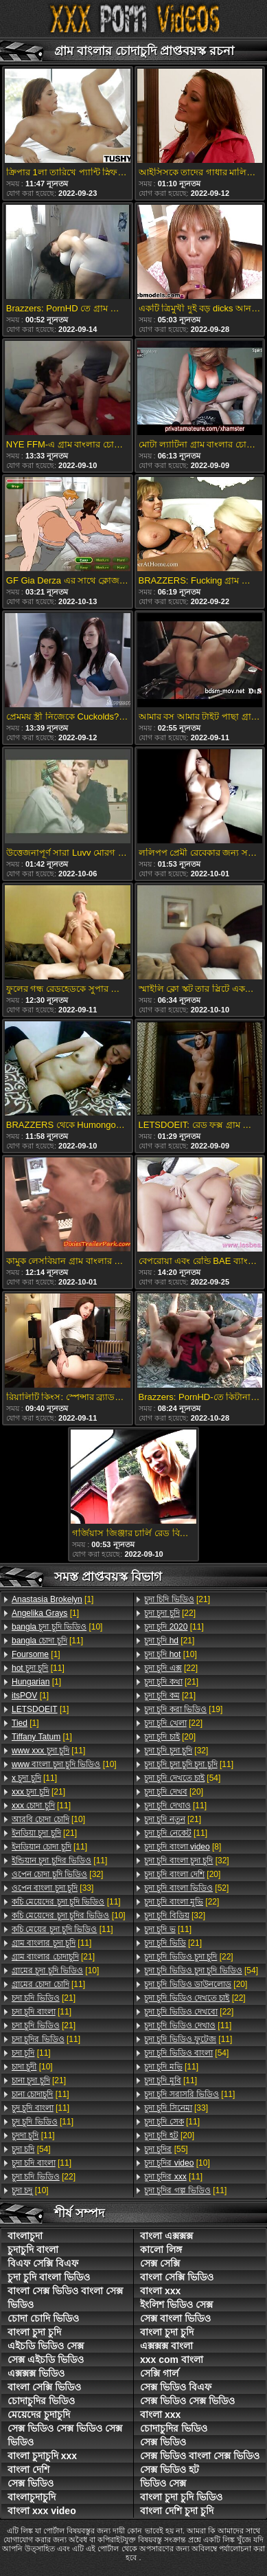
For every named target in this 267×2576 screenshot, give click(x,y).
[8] (182, 1847)
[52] (186, 1888)
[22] (44, 2176)
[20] (170, 1737)
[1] (52, 1599)
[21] (38, 1792)
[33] (52, 1888)
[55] (166, 2149)
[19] (183, 1709)
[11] (47, 1640)
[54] (31, 2149)
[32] (57, 1874)
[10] (57, 1627)
